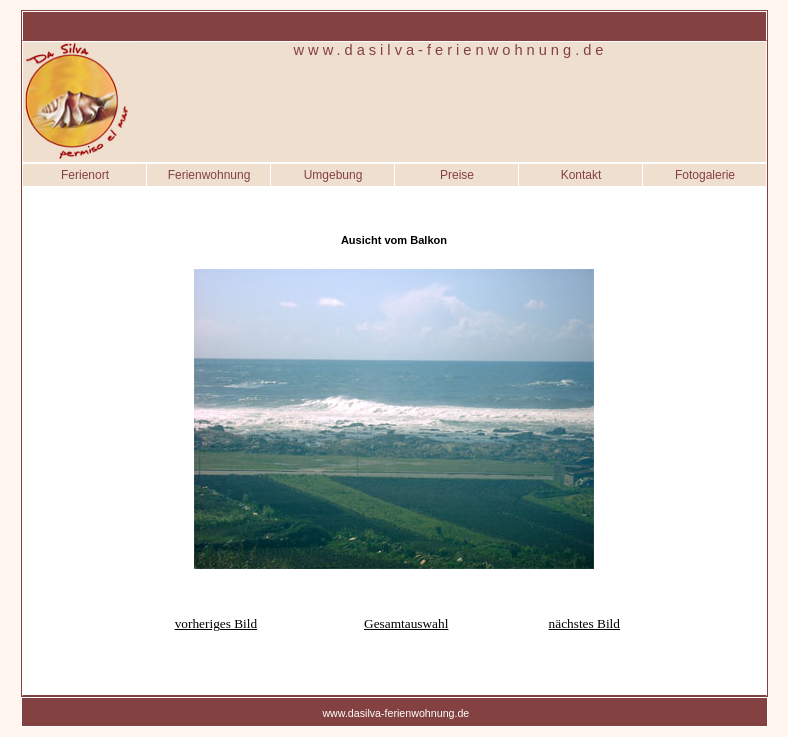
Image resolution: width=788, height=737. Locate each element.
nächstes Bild (584, 623)
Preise (457, 175)
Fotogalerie (705, 175)
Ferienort (85, 175)
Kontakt (581, 175)
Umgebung (333, 175)
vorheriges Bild (216, 623)
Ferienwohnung (209, 175)
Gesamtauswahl (406, 623)
